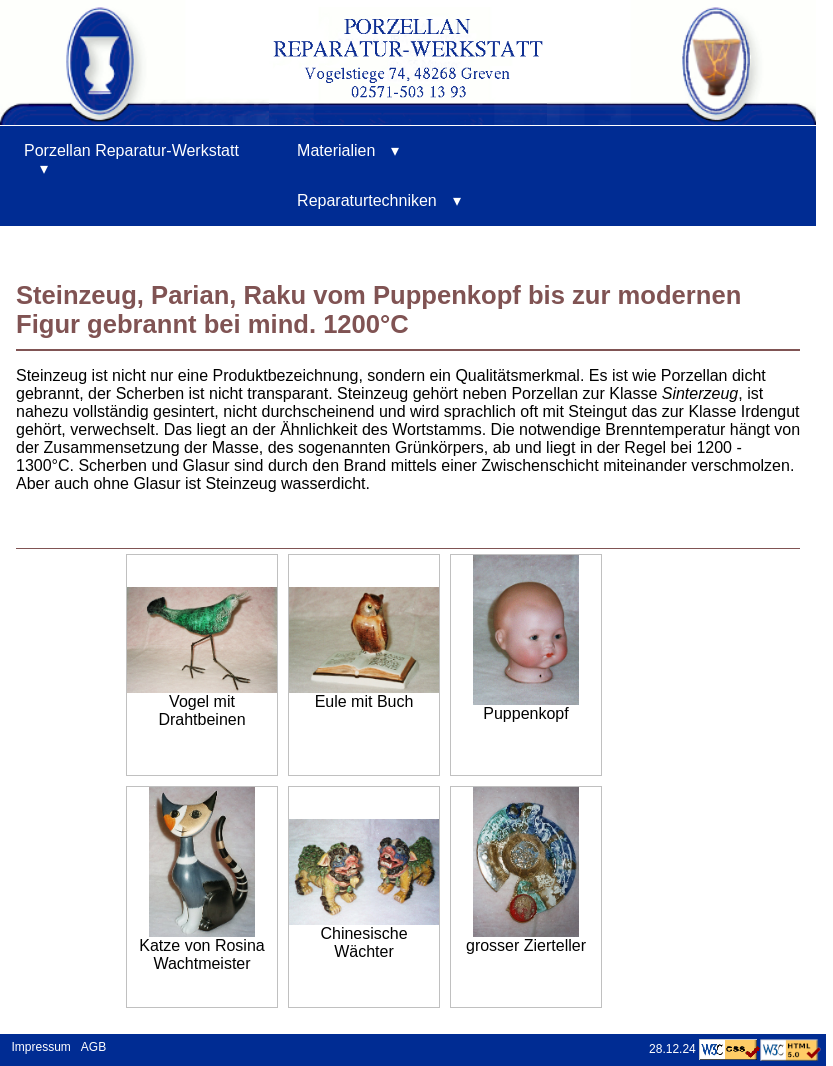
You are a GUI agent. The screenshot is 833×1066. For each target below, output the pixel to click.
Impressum (38, 1047)
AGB (93, 1047)
